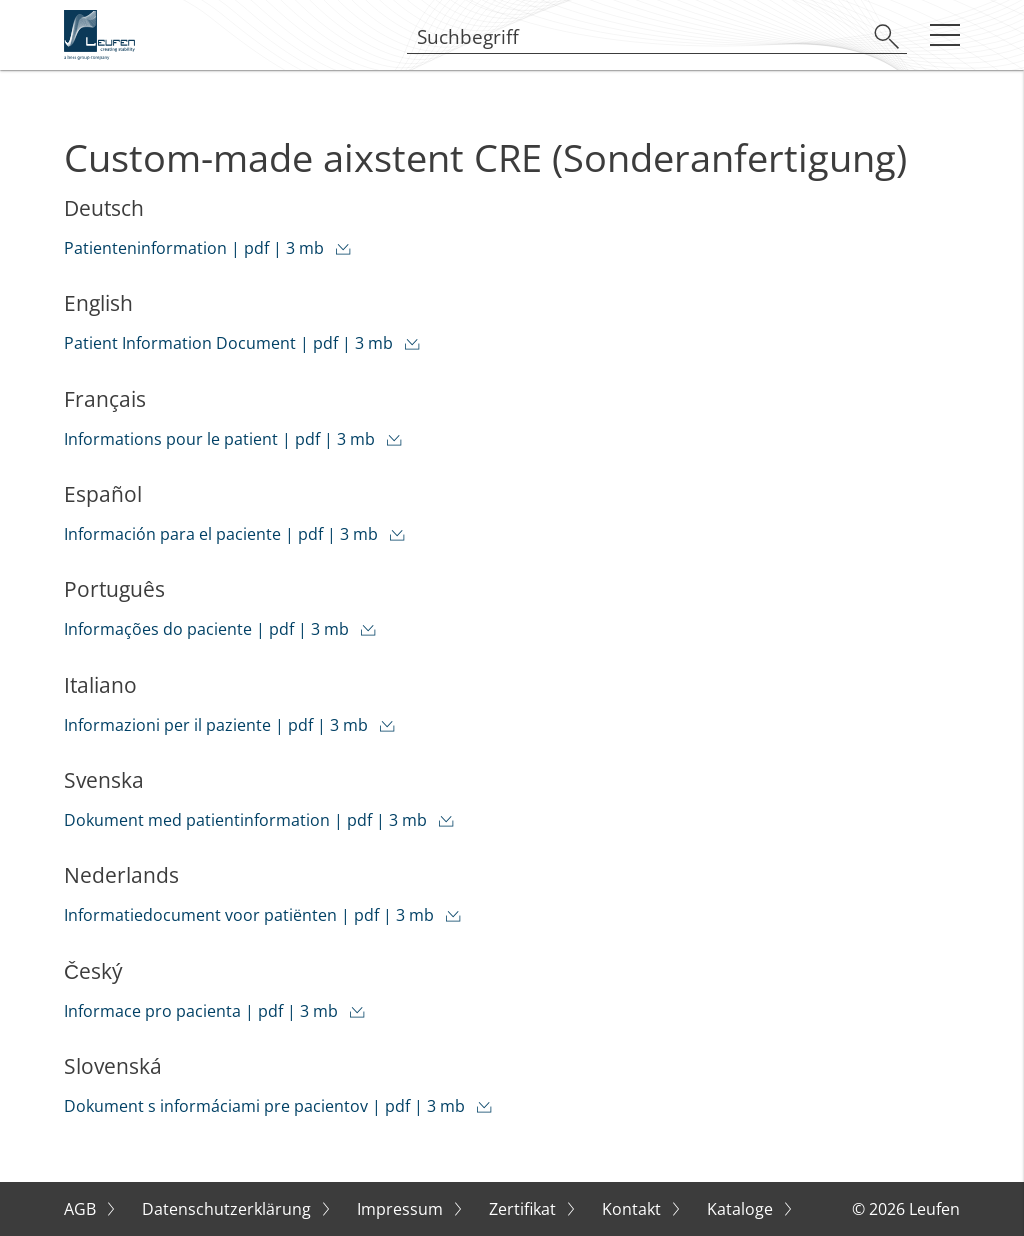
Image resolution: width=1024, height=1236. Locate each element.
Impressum (402, 1209)
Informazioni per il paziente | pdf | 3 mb (218, 725)
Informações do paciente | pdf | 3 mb (208, 629)
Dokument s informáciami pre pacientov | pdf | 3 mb (266, 1106)
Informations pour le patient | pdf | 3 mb (221, 439)
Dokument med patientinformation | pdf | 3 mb (247, 820)
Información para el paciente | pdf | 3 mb (223, 534)
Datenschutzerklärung (228, 1209)
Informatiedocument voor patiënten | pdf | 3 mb (251, 915)
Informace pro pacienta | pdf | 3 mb (203, 1011)
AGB (82, 1209)
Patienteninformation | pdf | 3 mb (196, 248)
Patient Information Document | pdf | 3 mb (230, 343)
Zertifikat (524, 1209)
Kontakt (633, 1209)
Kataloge (742, 1209)
